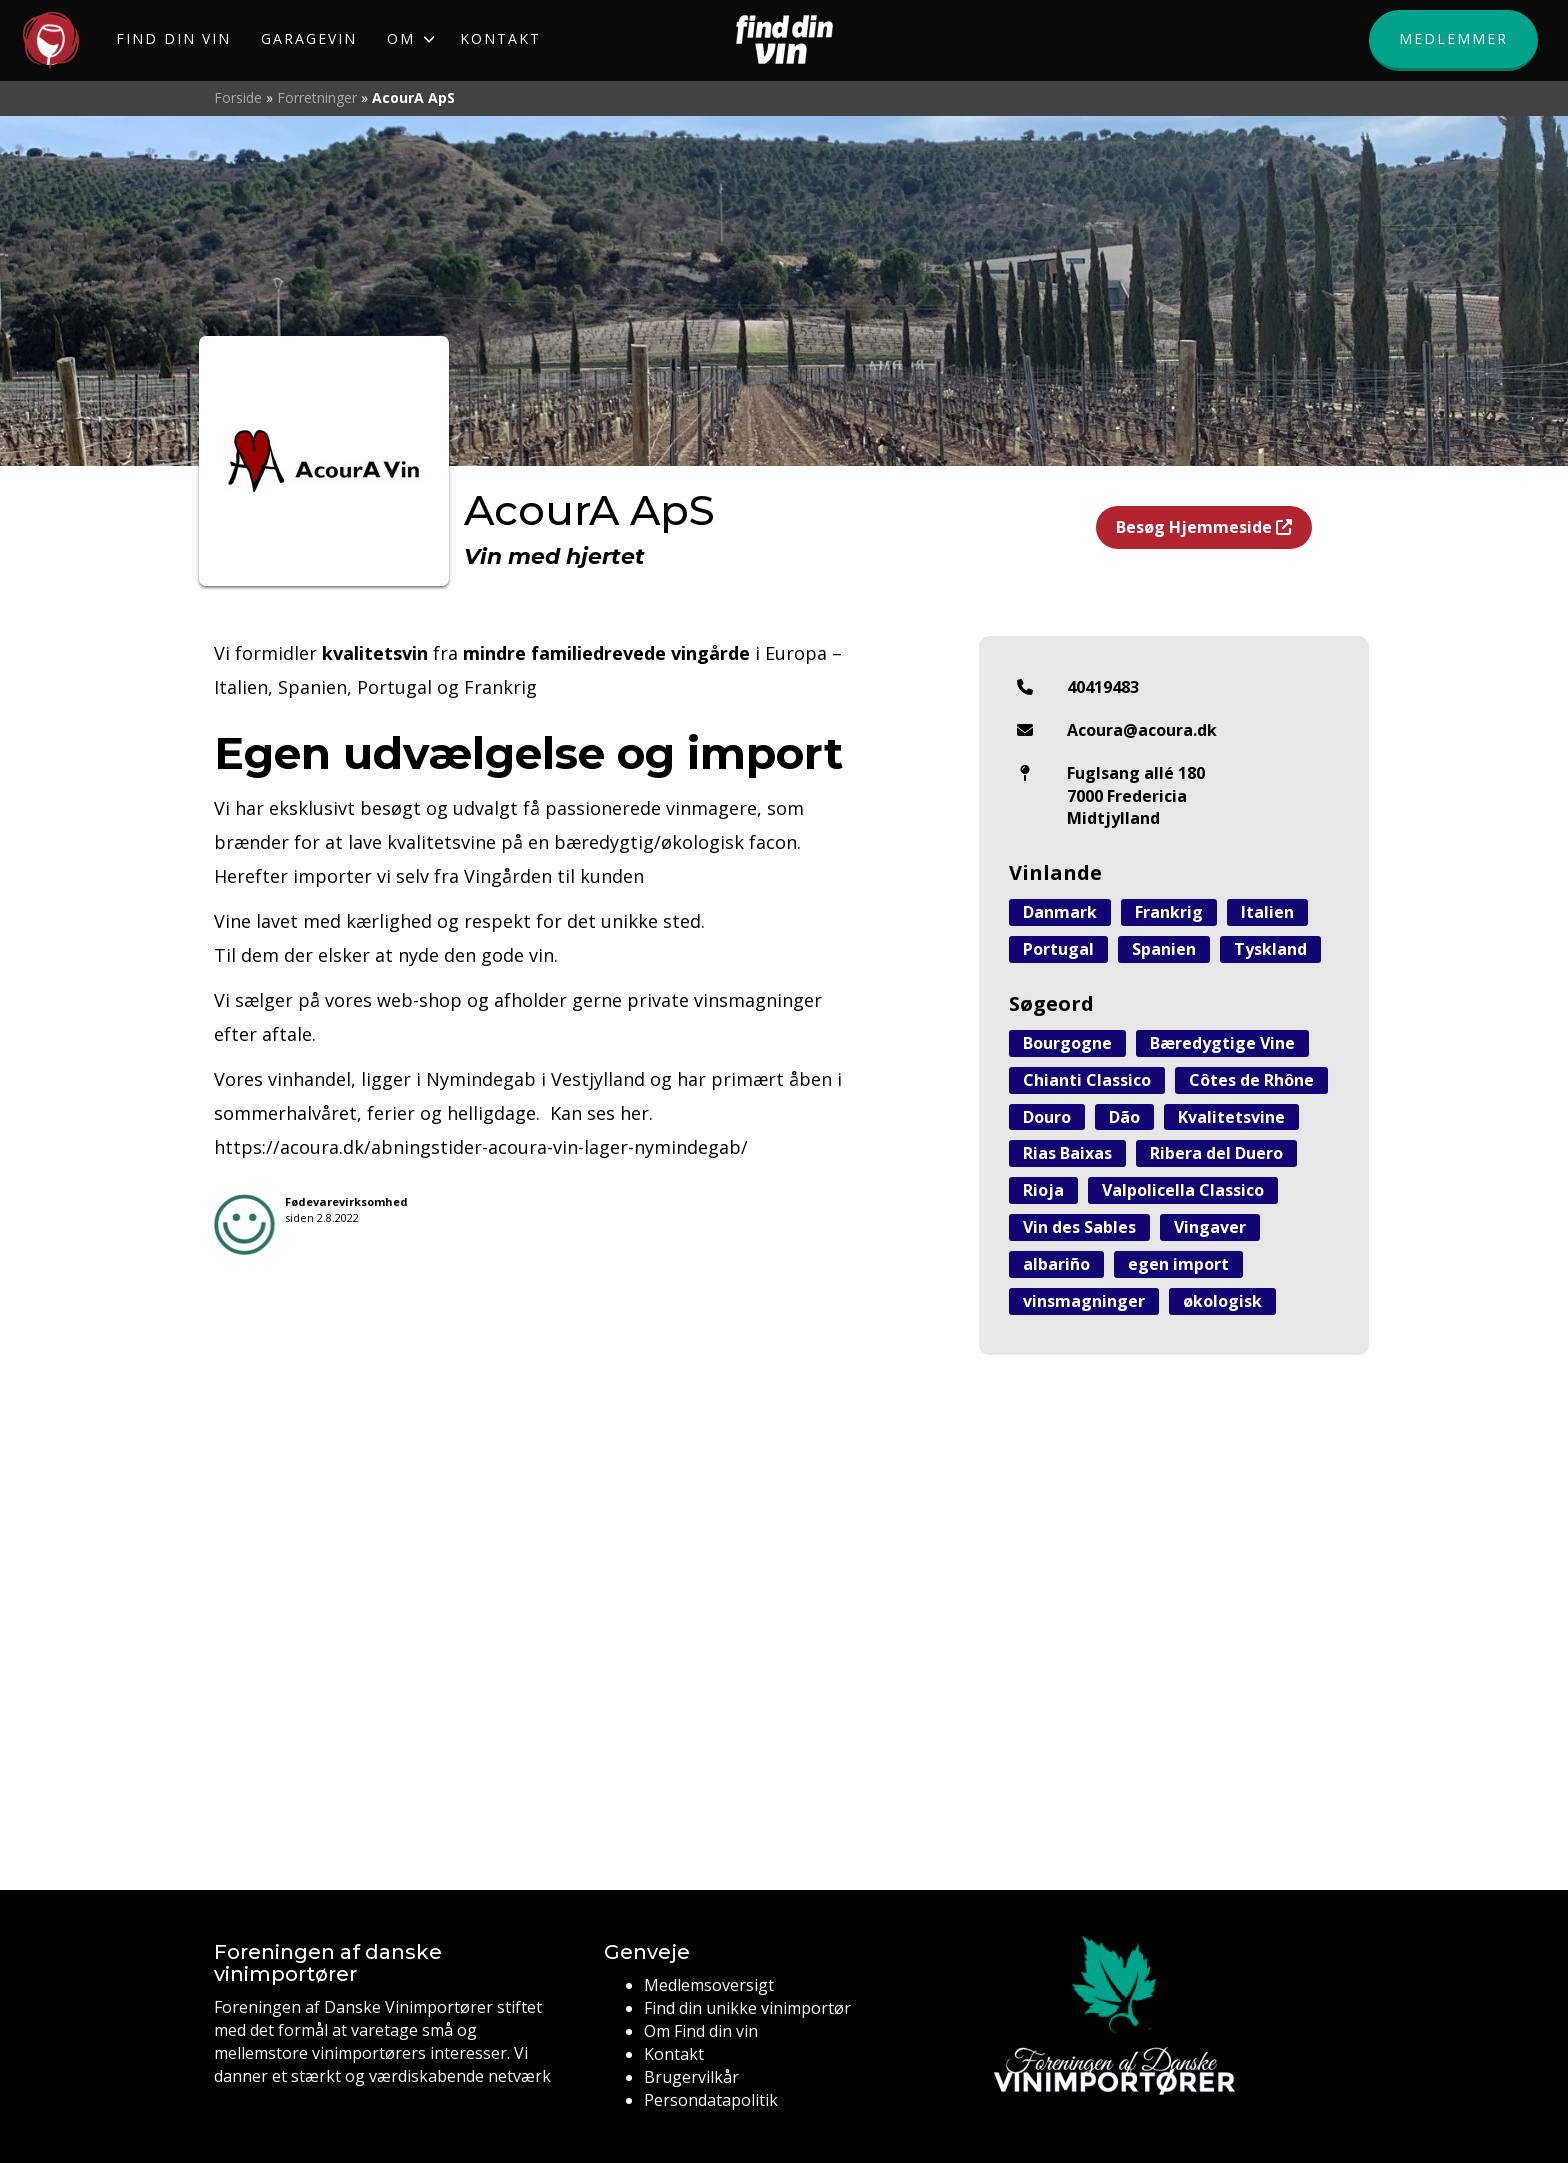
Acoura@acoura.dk (1142, 730)
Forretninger (317, 97)
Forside (238, 97)
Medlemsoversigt (709, 1985)
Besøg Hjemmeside (1204, 527)
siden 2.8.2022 (346, 1209)
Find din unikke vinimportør (747, 2008)
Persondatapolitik (711, 2100)
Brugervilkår (691, 2077)
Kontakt (674, 2054)
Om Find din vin (701, 2031)
